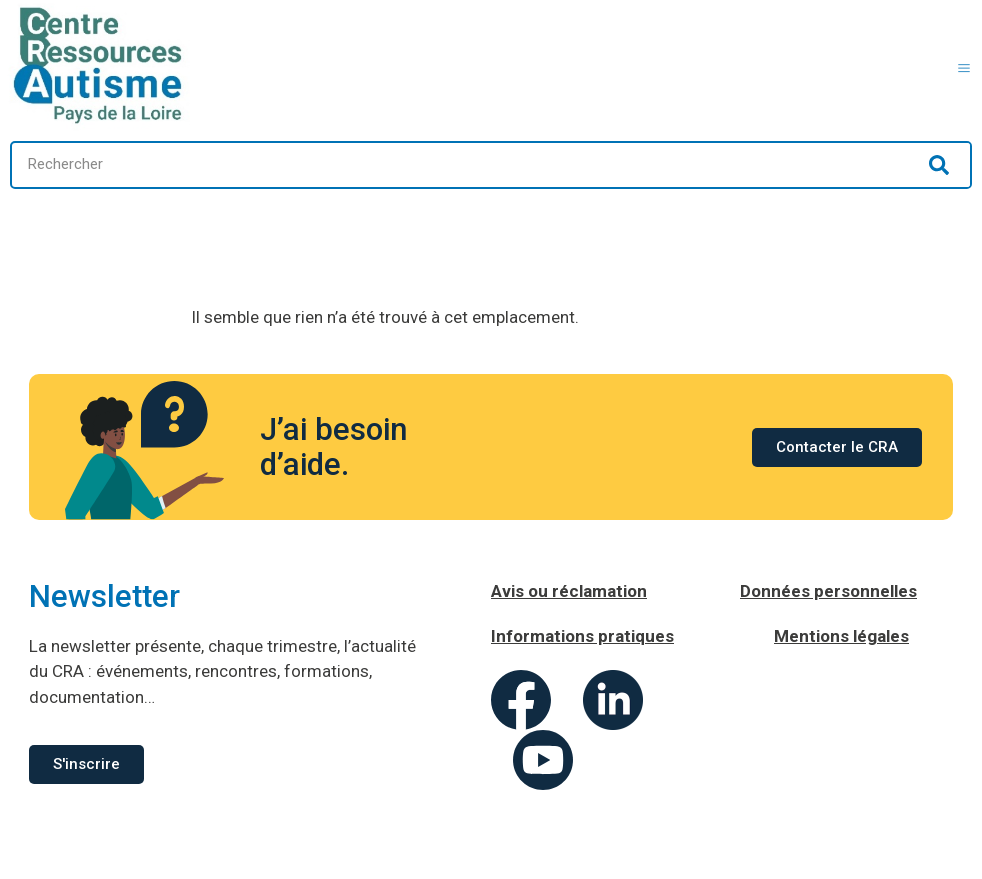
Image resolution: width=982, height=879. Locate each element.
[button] (964, 65)
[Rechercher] (939, 165)
